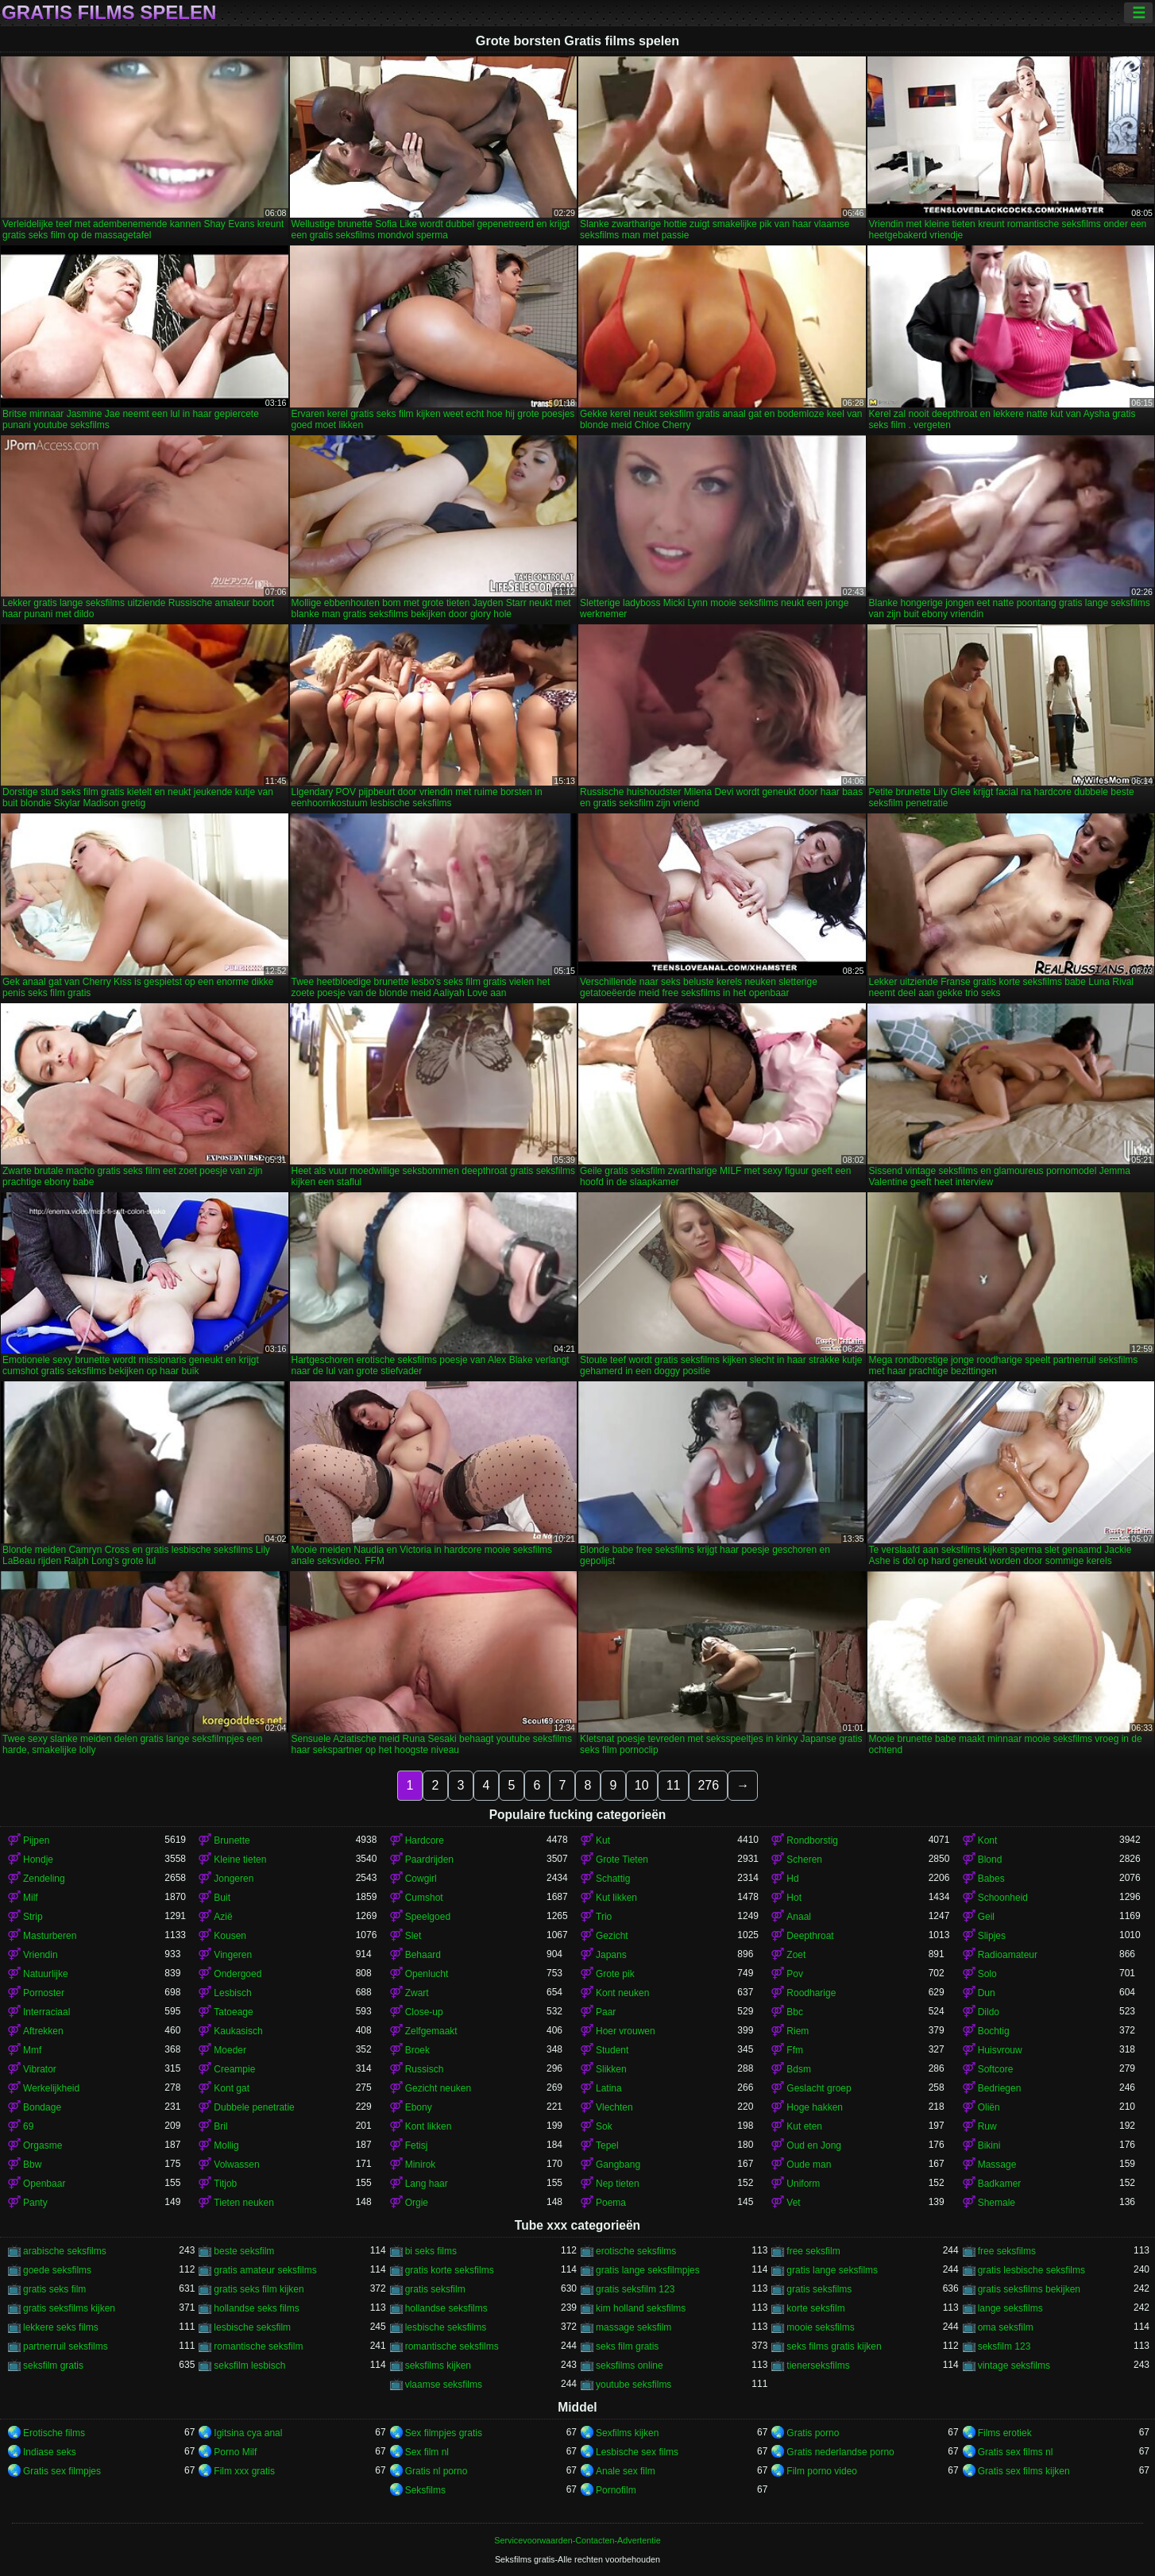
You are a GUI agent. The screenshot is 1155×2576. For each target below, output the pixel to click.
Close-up (424, 2012)
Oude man (808, 2164)
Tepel (607, 2145)
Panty (35, 2202)
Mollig (226, 2145)
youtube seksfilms (633, 2384)
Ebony (418, 2107)
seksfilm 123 (1004, 2346)
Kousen (230, 1935)
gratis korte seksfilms (449, 2270)
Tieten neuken (244, 2202)
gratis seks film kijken (258, 2289)
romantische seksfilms (452, 2346)
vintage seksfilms (1014, 2365)
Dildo (988, 2012)
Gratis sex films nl (1015, 2452)
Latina (609, 2088)
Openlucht (427, 1973)
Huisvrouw (1000, 2050)
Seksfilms (425, 2490)
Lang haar (426, 2183)
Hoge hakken (814, 2107)
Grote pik (615, 1973)
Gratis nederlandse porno (840, 2452)
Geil (986, 1916)
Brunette (231, 1840)
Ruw (987, 2126)
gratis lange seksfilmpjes (648, 2270)
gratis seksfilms (819, 2289)
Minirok (420, 2164)
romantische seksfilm (258, 2346)
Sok (604, 2126)
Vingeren (233, 1954)
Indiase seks (49, 2452)
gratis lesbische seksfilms (1031, 2270)
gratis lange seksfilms (832, 2270)
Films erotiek (1005, 2433)
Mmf (32, 2050)
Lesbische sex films (637, 2452)
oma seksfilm (1005, 2327)
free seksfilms (1007, 2251)
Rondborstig (812, 1840)
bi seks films (431, 2251)
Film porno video (821, 2471)
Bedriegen (1000, 2088)
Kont (988, 1840)
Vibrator (39, 2069)
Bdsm (798, 2069)
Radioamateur (1007, 1954)
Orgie (416, 2202)
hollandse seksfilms (446, 2308)
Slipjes (992, 1935)
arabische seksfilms (64, 2251)
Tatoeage (233, 2012)
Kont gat (231, 2088)
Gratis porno (812, 2433)
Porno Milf (235, 2452)
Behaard (423, 1954)
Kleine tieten (240, 1859)
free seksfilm (813, 2251)
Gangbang (618, 2164)
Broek (417, 2050)
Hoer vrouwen (625, 2031)
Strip (33, 1916)
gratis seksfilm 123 (635, 2289)
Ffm (794, 2050)
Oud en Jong (813, 2145)
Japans (611, 1954)
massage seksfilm (633, 2327)
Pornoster (43, 1993)
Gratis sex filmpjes (62, 2471)
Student (612, 2050)
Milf (30, 1897)
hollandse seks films (256, 2308)
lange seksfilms (1010, 2308)
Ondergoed (237, 1973)
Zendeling (44, 1878)
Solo (987, 1973)
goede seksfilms (57, 2270)
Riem (797, 2031)
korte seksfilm (815, 2308)
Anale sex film (625, 2471)
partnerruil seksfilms (65, 2346)
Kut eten (804, 2126)
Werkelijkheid (51, 2088)
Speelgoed (427, 1916)
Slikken (611, 2069)
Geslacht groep (818, 2088)
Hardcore (424, 1840)
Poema (611, 2202)
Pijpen (36, 1840)
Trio (604, 1916)
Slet (413, 1935)
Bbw (32, 2164)
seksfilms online (629, 2365)
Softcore (996, 2069)
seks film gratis (627, 2346)
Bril (220, 2126)
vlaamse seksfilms (443, 2384)
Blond (990, 1859)
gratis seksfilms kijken (69, 2308)
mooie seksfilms (820, 2327)
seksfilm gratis (53, 2365)
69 (28, 2126)
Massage (997, 2164)
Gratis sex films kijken (1024, 2471)
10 (642, 1785)
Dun (986, 1993)
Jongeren (233, 1878)
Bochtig (994, 2031)
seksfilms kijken (438, 2365)
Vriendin (40, 1954)
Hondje (38, 1859)
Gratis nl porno (436, 2471)
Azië (223, 1916)
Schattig (613, 1878)
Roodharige (811, 1993)
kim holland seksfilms (641, 2308)
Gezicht (612, 1935)
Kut (603, 1840)
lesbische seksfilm (252, 2327)
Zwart (417, 1993)
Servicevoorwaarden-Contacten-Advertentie (577, 2540)
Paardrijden (429, 1859)
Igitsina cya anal (248, 2433)
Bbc (794, 2012)
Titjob (225, 2183)
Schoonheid (1003, 1897)
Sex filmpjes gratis (443, 2433)
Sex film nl (427, 2452)
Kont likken (428, 2126)
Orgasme (42, 2145)
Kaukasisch (238, 2031)
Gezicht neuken (438, 2088)
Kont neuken (622, 1993)
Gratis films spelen (109, 12)
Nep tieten (617, 2183)
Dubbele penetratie (254, 2107)
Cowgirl (421, 1878)
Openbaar (44, 2183)
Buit (222, 1897)
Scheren (804, 1859)
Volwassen (236, 2164)
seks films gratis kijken (833, 2346)
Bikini (989, 2145)
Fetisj (416, 2145)
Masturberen (49, 1935)
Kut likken (616, 1897)
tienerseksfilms (817, 2365)
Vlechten (614, 2107)
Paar (606, 2012)
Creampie (234, 2069)
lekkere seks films (61, 2327)
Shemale (996, 2202)
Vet (793, 2202)
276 (708, 1785)
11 (673, 1785)
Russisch (424, 2069)
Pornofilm (616, 2490)
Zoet (795, 1954)
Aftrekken (43, 2031)
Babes (991, 1878)
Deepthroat (809, 1935)
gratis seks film (54, 2289)
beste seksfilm (244, 2251)
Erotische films (54, 2433)
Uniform (803, 2183)
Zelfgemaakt (431, 2031)
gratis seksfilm (435, 2289)
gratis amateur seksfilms (265, 2270)
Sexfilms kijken (627, 2433)
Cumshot (424, 1897)
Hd (792, 1878)
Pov (794, 1973)
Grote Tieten (622, 1859)
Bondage (42, 2107)
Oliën (989, 2107)
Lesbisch (232, 1993)
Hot (794, 1897)
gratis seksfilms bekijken (1029, 2289)
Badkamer (1000, 2183)
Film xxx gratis (244, 2471)
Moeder (230, 2050)
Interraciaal (46, 2012)
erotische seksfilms (636, 2251)
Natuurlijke (45, 1973)
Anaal (798, 1916)
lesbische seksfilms (446, 2327)
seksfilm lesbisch (249, 2365)
